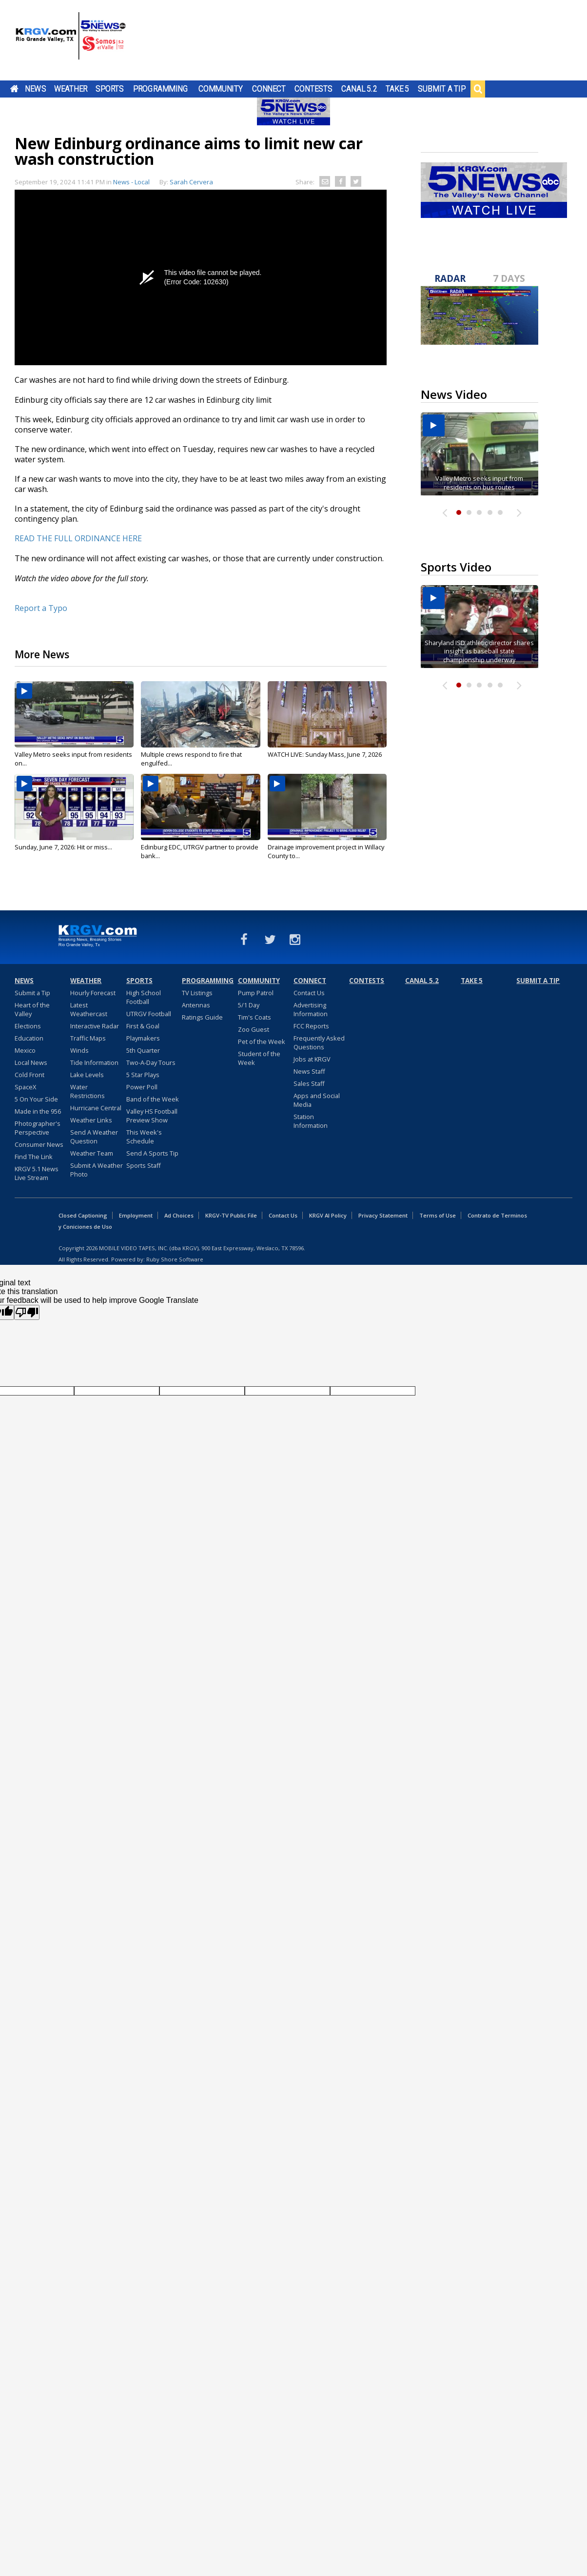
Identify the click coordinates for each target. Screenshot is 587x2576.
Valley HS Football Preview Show (151, 1115)
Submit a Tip (441, 89)
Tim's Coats (254, 1017)
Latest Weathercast (88, 1009)
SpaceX (25, 1086)
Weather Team (91, 1153)
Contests (313, 89)
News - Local (131, 181)
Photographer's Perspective (37, 1128)
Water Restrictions (87, 1091)
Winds (79, 1050)
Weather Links (91, 1120)
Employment (136, 1215)
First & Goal (142, 1026)
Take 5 (398, 89)
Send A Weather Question (94, 1136)
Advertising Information (311, 1009)
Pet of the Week (261, 1041)
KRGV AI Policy (328, 1215)
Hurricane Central (95, 1107)
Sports (110, 89)
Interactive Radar (94, 1026)
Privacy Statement (383, 1215)
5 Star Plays (142, 1074)
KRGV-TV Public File (231, 1215)
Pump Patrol (256, 992)
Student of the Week (259, 1058)
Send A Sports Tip (152, 1153)
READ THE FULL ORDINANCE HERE (78, 538)
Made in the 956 (38, 1111)
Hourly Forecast (93, 992)
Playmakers (143, 1038)
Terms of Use (437, 1215)
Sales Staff (309, 1083)
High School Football (143, 997)
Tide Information (94, 1062)
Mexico (25, 1050)
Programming (160, 89)
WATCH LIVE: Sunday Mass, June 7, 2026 (325, 754)
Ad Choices (179, 1215)
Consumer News (39, 1144)
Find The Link (34, 1156)
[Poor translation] (26, 1312)
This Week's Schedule (144, 1136)
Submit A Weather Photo (96, 1170)
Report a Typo (41, 608)
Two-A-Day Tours (151, 1062)
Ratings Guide (202, 1017)
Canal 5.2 (359, 89)
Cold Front (29, 1074)
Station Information (311, 1121)
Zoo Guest (253, 1029)
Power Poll (141, 1086)
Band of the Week (152, 1099)
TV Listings (197, 992)
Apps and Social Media (317, 1100)
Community (220, 89)
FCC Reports (311, 1026)
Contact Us (309, 992)
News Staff (309, 1071)
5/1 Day (248, 1005)
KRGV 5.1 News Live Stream (37, 1173)
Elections (28, 1026)
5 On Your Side (36, 1099)
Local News (31, 1062)
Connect (269, 89)
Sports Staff (143, 1165)
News (35, 89)
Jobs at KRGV (312, 1059)
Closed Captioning (83, 1215)
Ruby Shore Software (174, 1259)
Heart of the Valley (32, 1009)
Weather (70, 89)
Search (477, 89)
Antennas (196, 1005)
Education (29, 1038)
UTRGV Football (148, 1013)
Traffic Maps (88, 1038)
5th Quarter (143, 1050)
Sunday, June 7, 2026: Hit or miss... (63, 847)
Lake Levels (87, 1074)
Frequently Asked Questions (319, 1042)
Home (14, 89)
